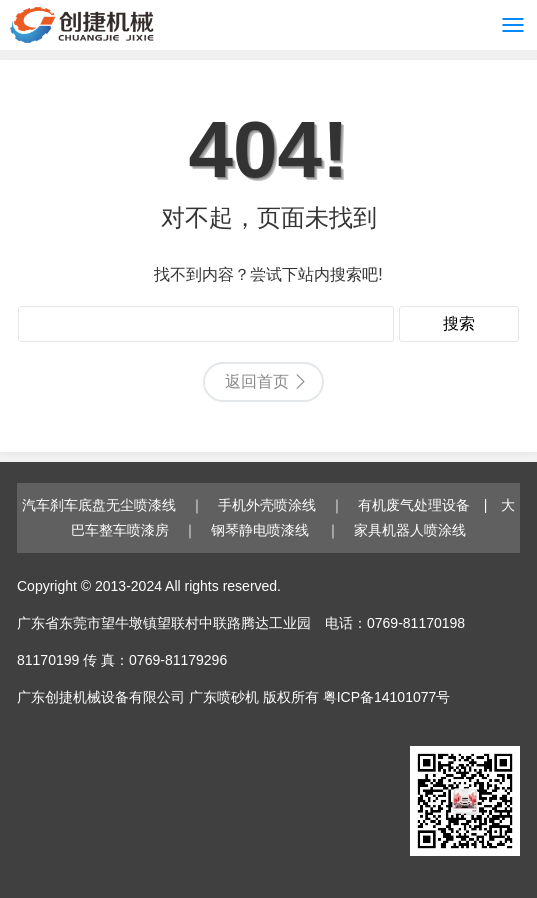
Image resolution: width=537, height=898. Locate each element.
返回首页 (257, 381)
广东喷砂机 (224, 697)
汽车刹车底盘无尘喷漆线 (99, 505)
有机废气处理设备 (414, 505)
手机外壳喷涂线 (267, 505)
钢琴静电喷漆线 (262, 530)
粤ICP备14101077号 (387, 697)
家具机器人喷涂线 (410, 530)
